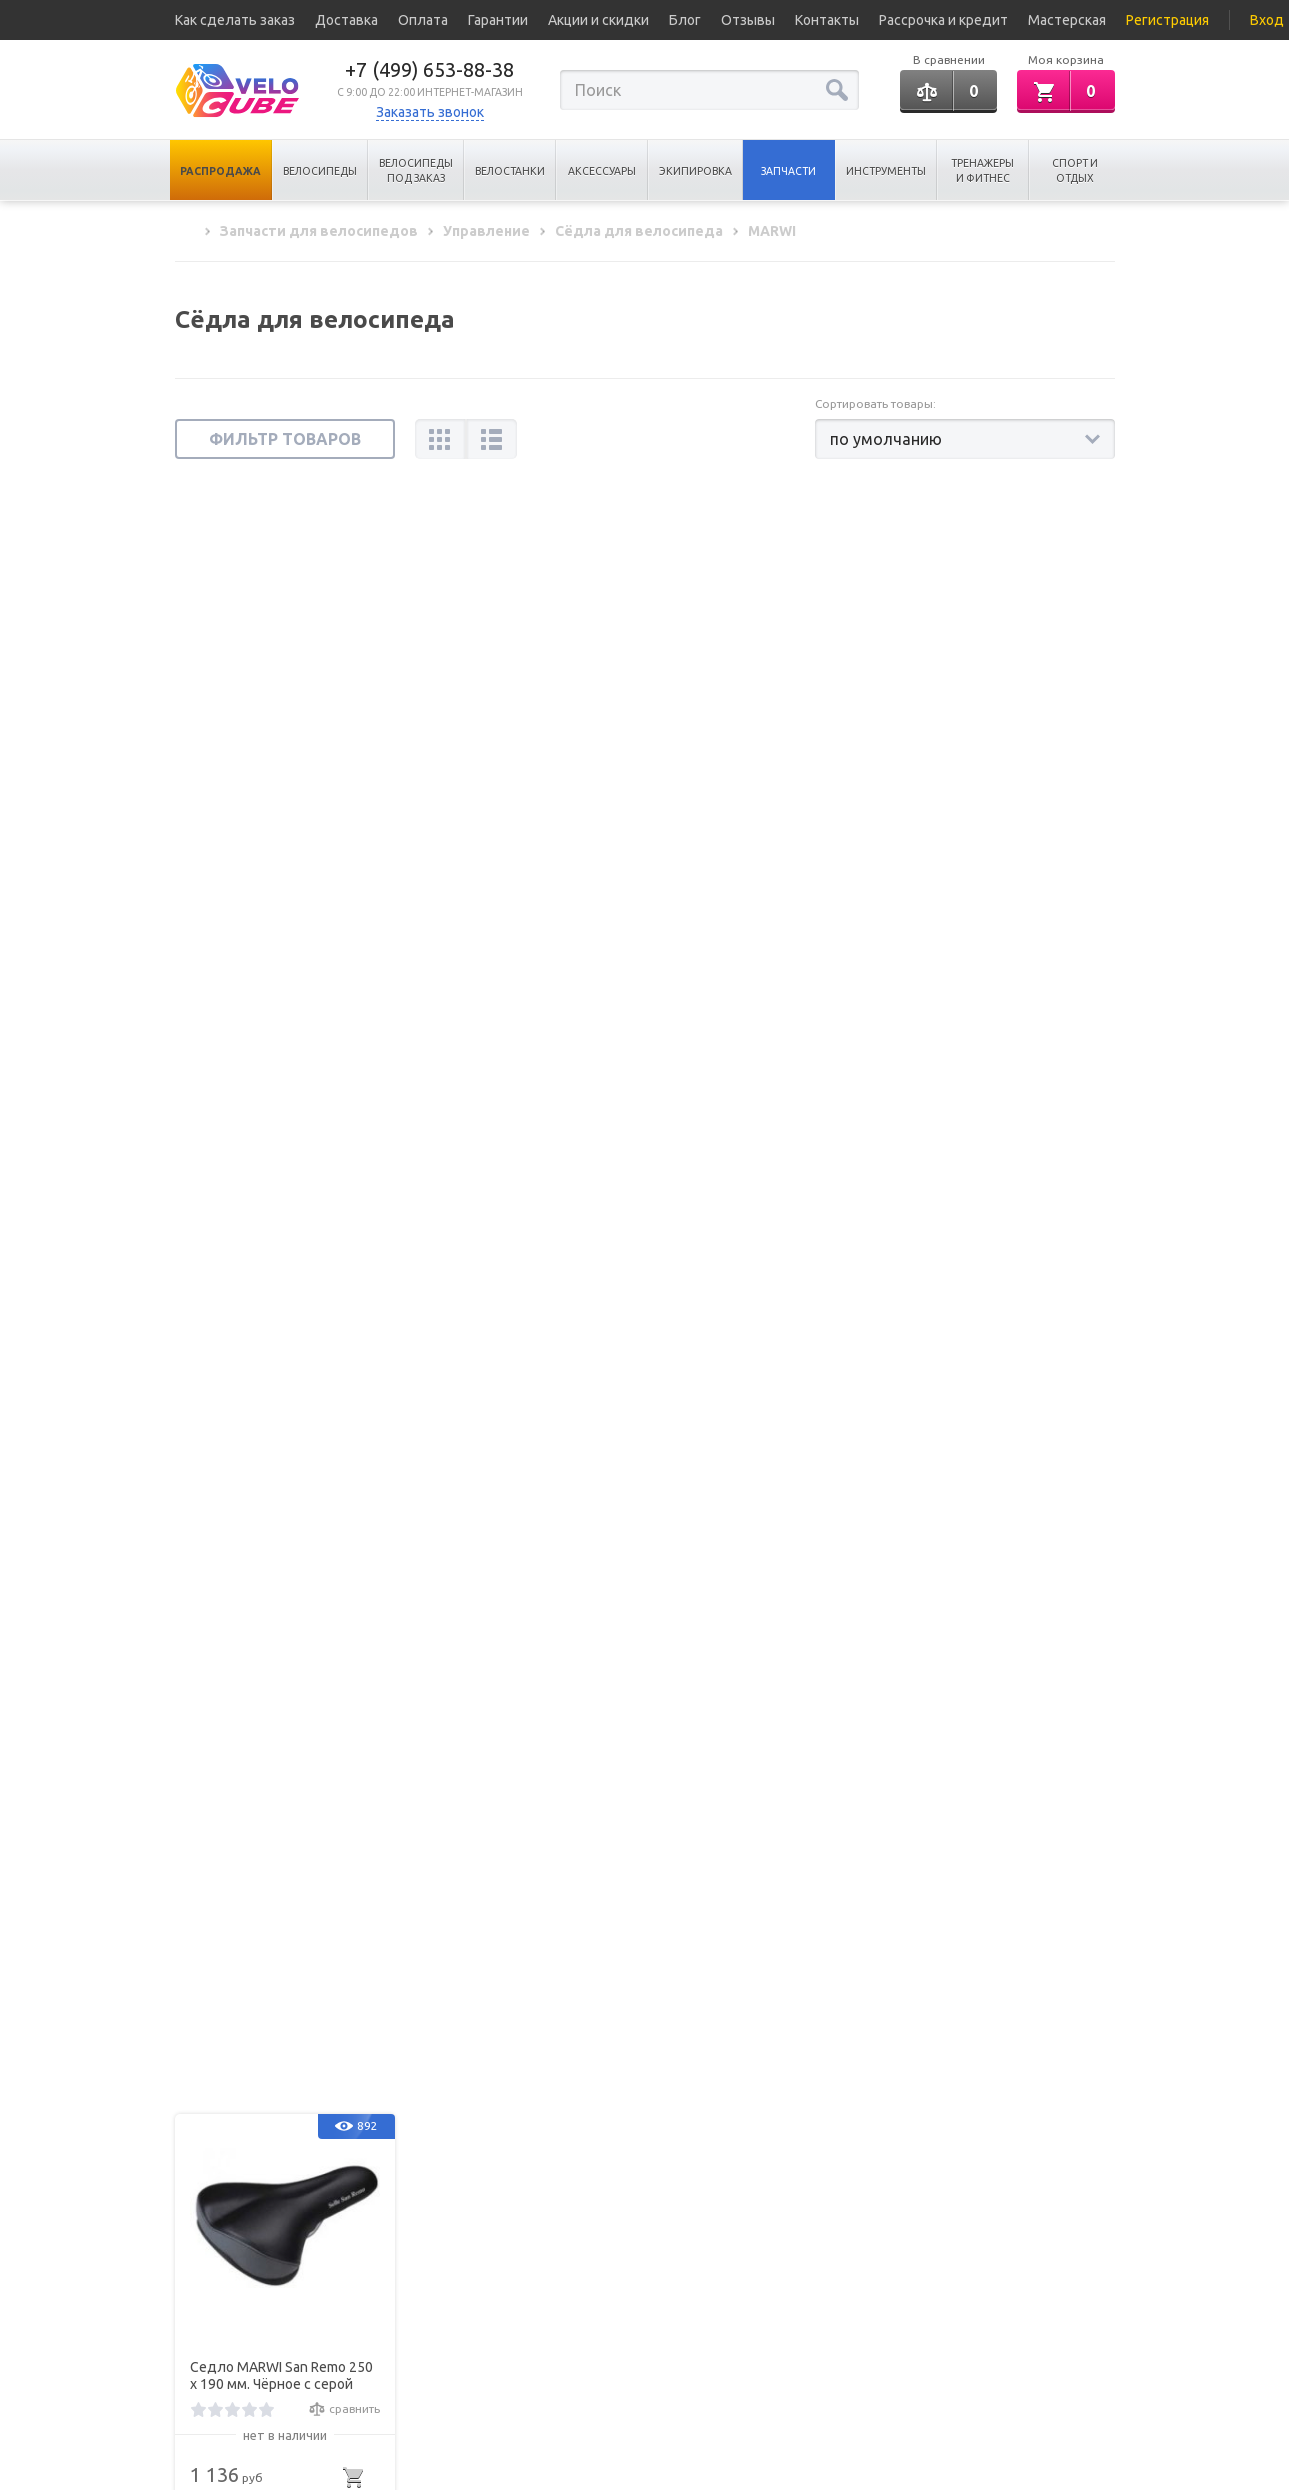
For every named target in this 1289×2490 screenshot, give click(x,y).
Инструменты (886, 171)
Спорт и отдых (1075, 170)
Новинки (337, 2344)
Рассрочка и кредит (943, 20)
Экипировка (695, 171)
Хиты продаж (352, 2317)
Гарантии (498, 20)
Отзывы (748, 20)
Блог (685, 20)
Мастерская (1067, 20)
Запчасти (788, 171)
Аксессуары (602, 171)
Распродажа (220, 171)
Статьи (193, 2317)
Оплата (423, 20)
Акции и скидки (598, 20)
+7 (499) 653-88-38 (429, 69)
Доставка (346, 20)
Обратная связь (985, 2341)
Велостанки (510, 171)
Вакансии (202, 2372)
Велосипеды (320, 171)
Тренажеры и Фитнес (982, 170)
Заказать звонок (430, 112)
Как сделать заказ (235, 20)
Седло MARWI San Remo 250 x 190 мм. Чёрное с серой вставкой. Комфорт (281, 776)
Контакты (827, 20)
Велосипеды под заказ (416, 170)
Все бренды (210, 2344)
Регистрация (1167, 20)
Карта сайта (347, 2372)
